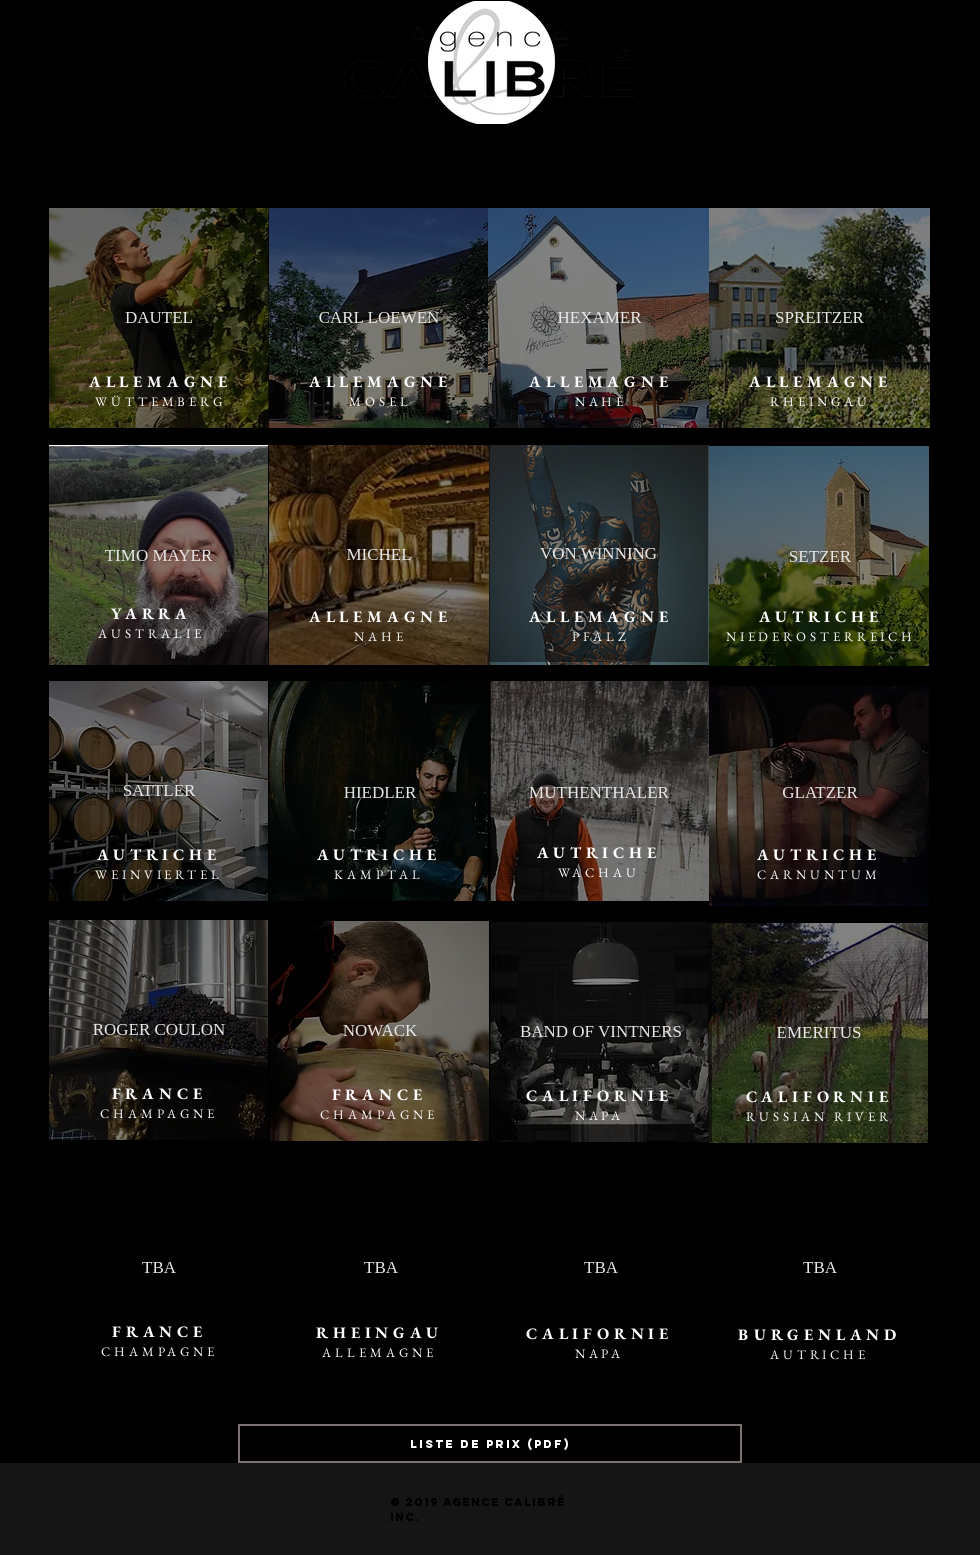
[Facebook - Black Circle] (39, 41)
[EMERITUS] (819, 1033)
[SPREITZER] (819, 318)
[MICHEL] (379, 555)
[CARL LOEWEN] (379, 318)
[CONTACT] (572, 162)
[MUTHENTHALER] (599, 792)
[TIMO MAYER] (158, 556)
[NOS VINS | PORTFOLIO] (293, 162)
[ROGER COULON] (159, 1030)
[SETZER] (820, 557)
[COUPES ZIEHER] (721, 162)
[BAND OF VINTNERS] (601, 1032)
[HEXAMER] (599, 318)
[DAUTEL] (159, 318)
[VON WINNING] (598, 553)
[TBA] (159, 1268)
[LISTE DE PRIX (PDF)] (490, 1443)
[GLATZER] (820, 793)
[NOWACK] (380, 1031)
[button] (443, 162)
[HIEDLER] (380, 792)
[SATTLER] (159, 791)
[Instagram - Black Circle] (11, 41)
